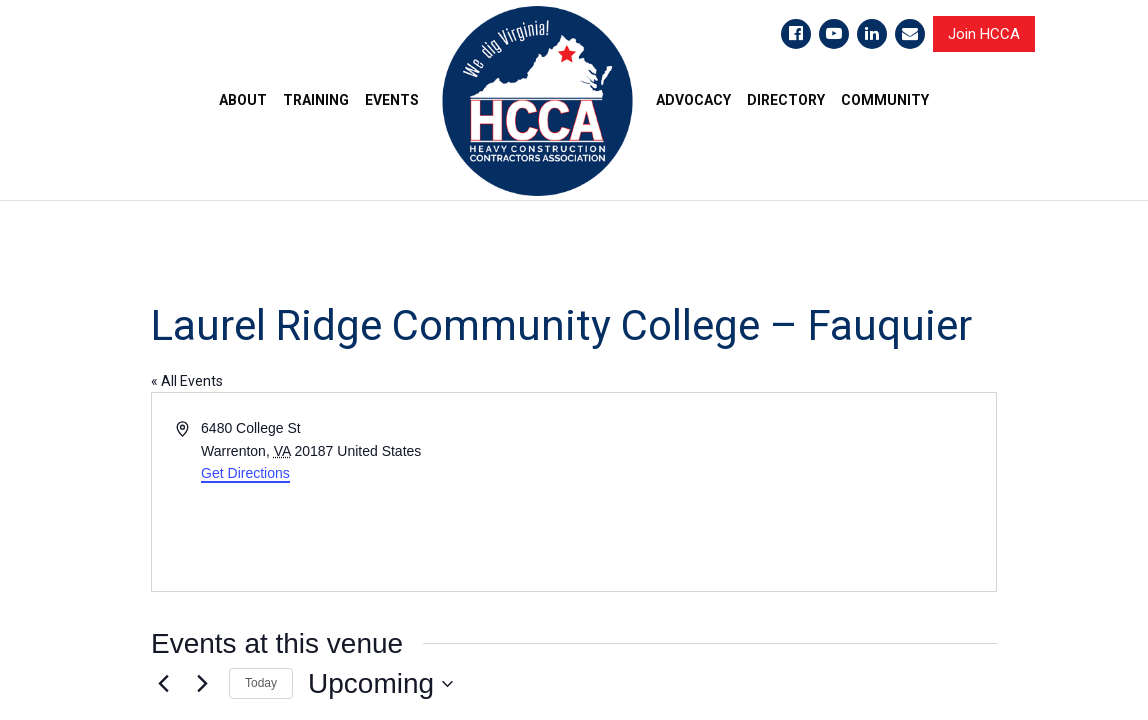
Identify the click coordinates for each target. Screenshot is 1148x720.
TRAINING (316, 100)
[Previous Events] (163, 684)
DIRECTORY (786, 100)
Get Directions (245, 473)
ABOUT (243, 100)
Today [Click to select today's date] (261, 683)
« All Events (187, 381)
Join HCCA (984, 34)
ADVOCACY (693, 100)
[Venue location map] (783, 492)
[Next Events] (202, 684)
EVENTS (392, 100)
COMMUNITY (885, 100)
